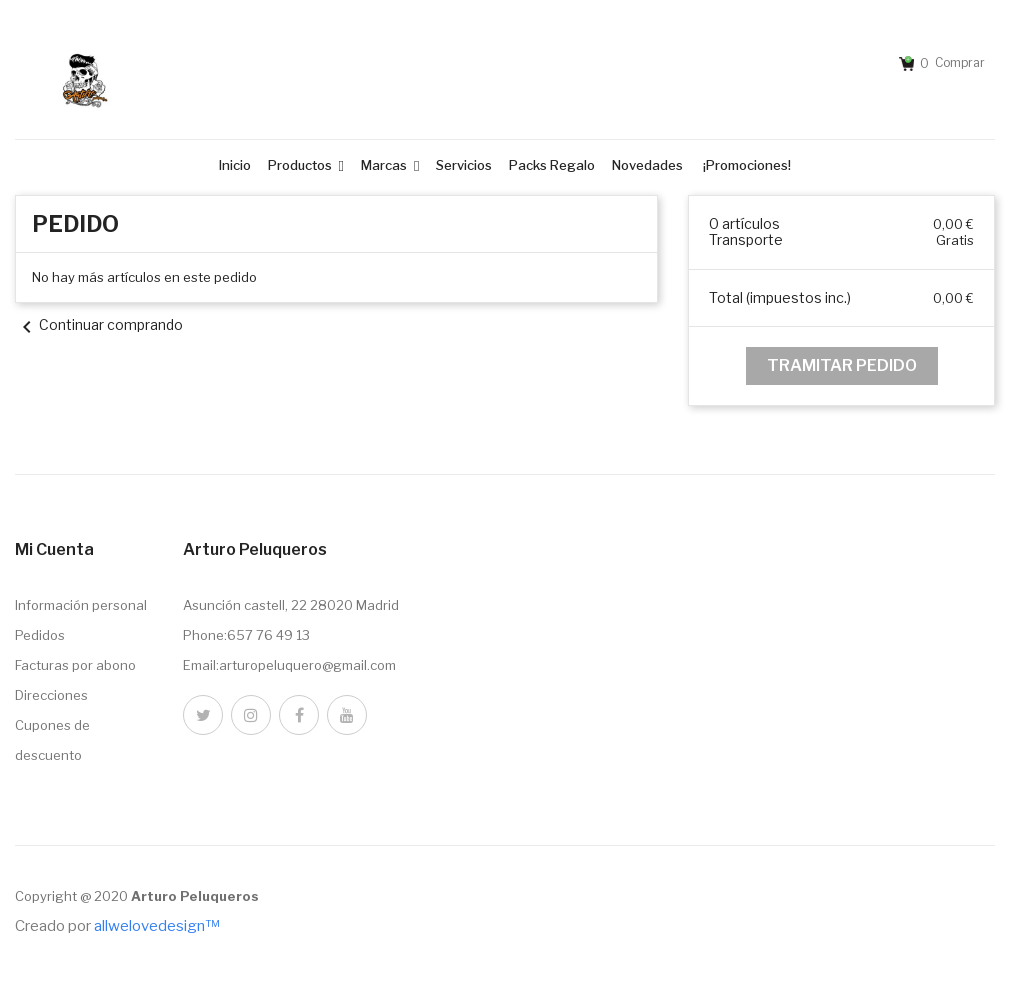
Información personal (81, 605)
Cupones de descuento (52, 740)
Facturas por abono (75, 665)
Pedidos (40, 635)
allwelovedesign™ (156, 926)
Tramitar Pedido (842, 365)
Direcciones (51, 695)
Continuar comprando (99, 324)
